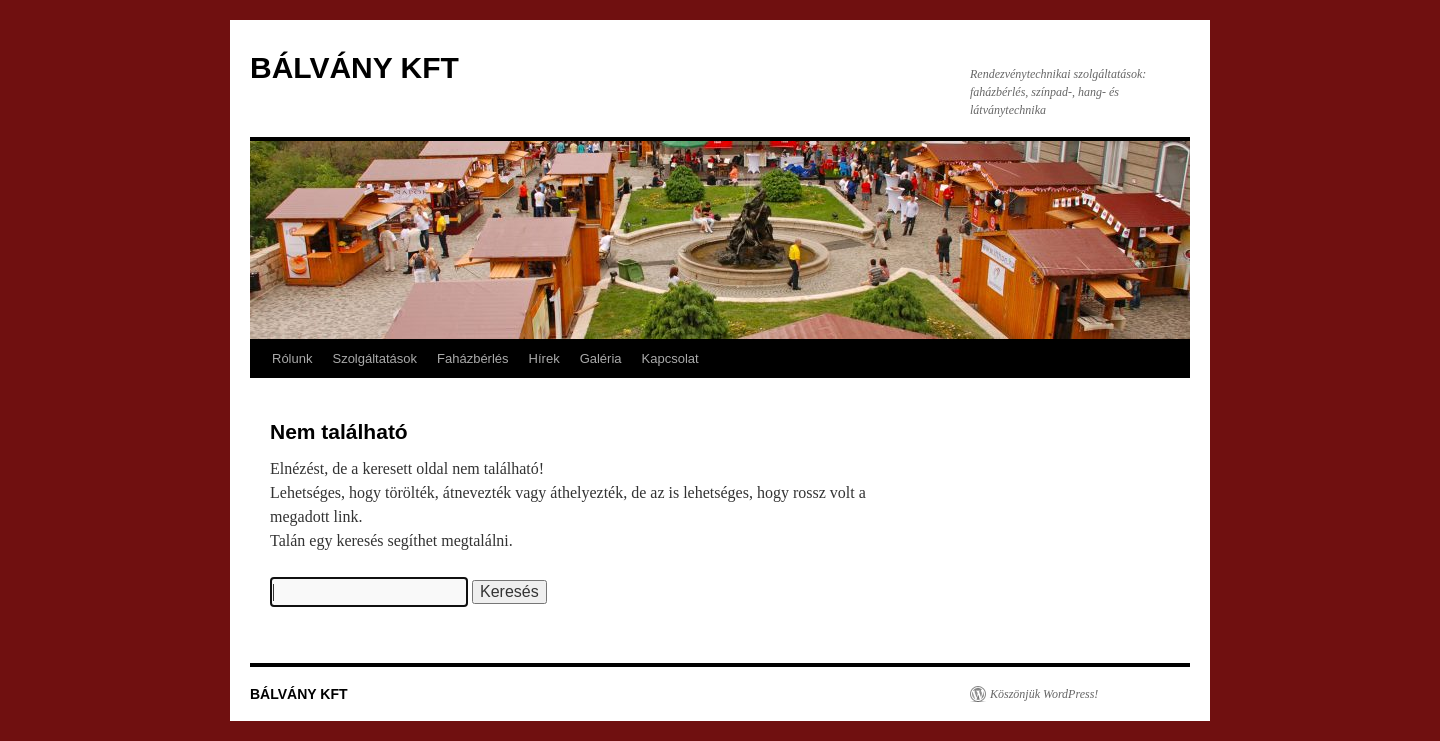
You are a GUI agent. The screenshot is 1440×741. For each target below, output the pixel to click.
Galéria (601, 358)
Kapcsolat (670, 358)
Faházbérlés (473, 358)
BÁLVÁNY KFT (354, 67)
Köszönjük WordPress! (1044, 694)
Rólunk (292, 358)
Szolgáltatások (374, 358)
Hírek (544, 358)
